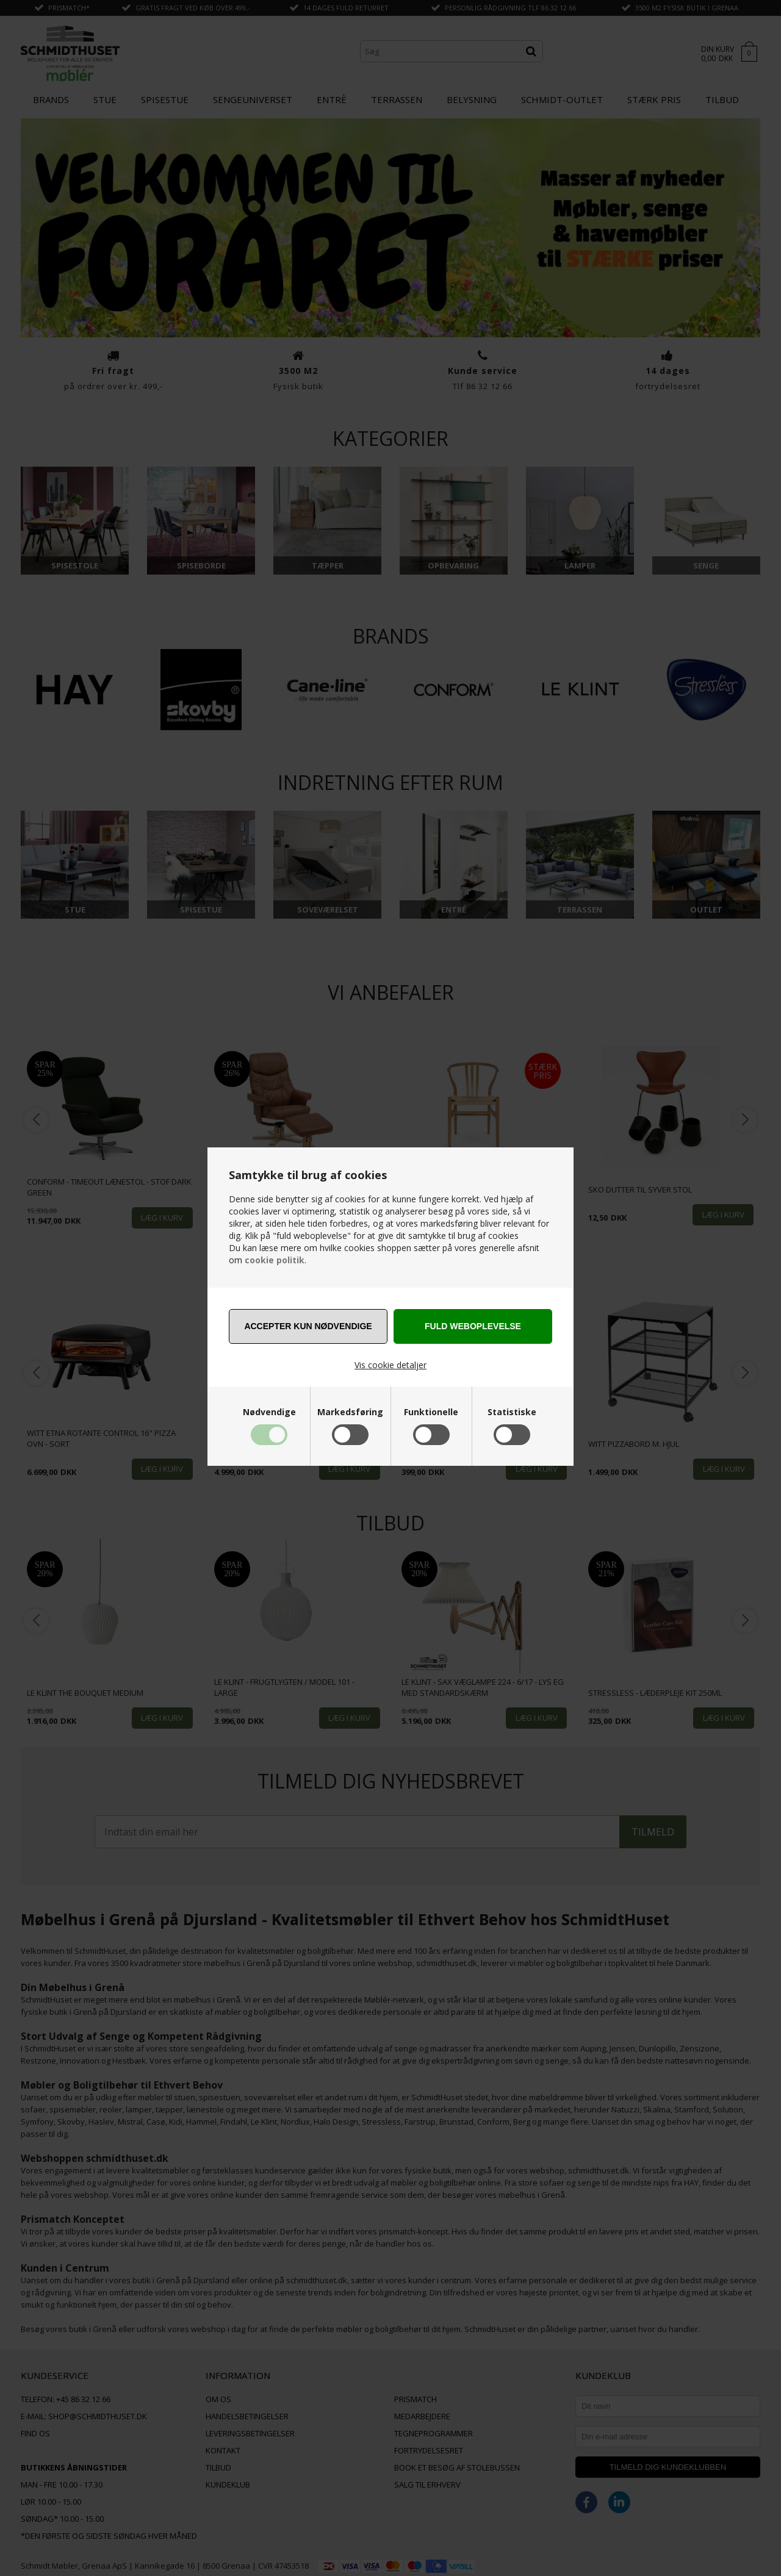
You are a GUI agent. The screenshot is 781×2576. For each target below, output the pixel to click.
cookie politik (274, 1260)
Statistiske (512, 1412)
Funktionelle (431, 1412)
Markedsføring (350, 1412)
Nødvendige (269, 1412)
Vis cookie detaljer (390, 1365)
